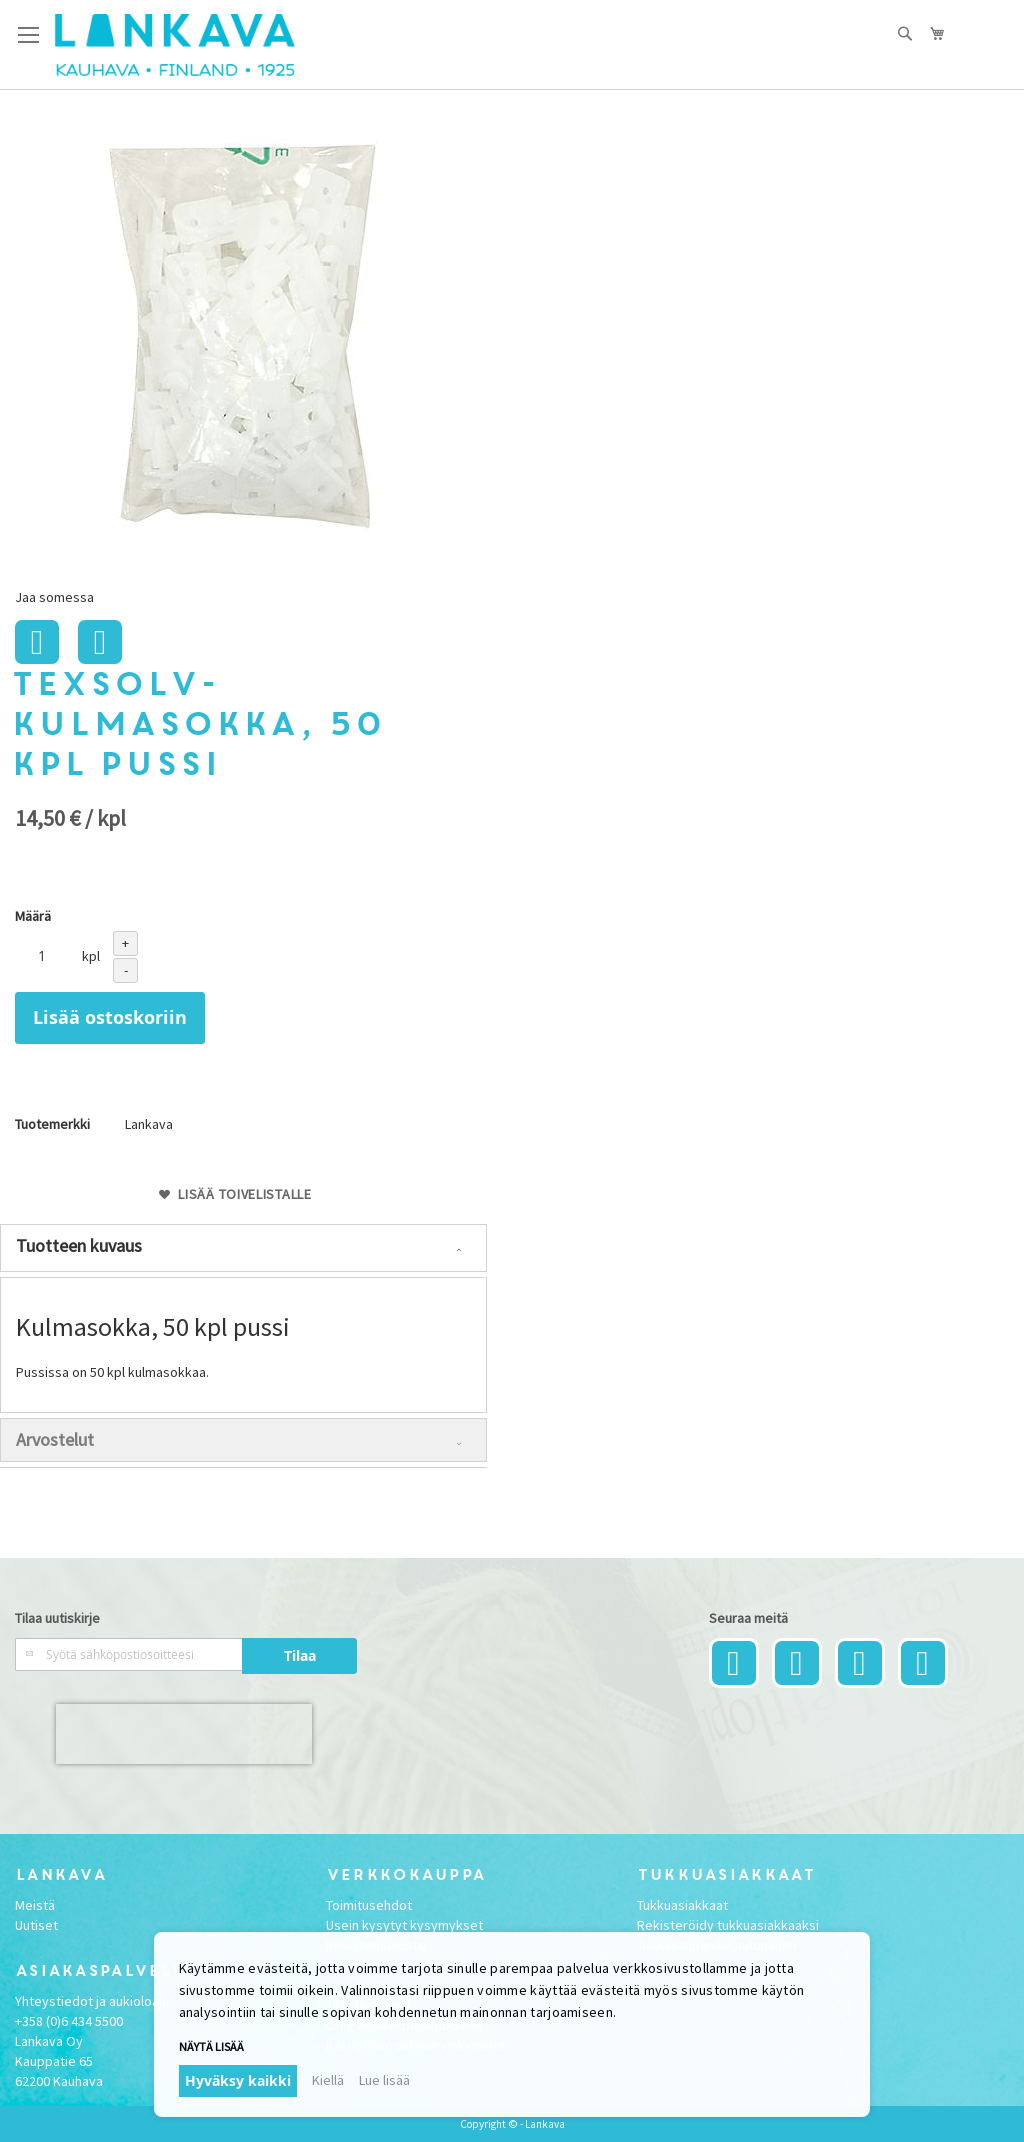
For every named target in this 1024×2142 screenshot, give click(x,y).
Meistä (35, 1905)
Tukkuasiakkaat (682, 1905)
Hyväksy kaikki (238, 2080)
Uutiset (36, 1925)
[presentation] (184, 1734)
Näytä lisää (211, 2046)
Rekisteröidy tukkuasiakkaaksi (728, 1925)
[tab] (243, 1248)
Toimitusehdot (369, 1905)
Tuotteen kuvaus (79, 1245)
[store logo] (175, 45)
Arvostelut (55, 1439)
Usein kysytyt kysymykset (404, 1925)
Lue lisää (384, 2080)
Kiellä (328, 2080)
